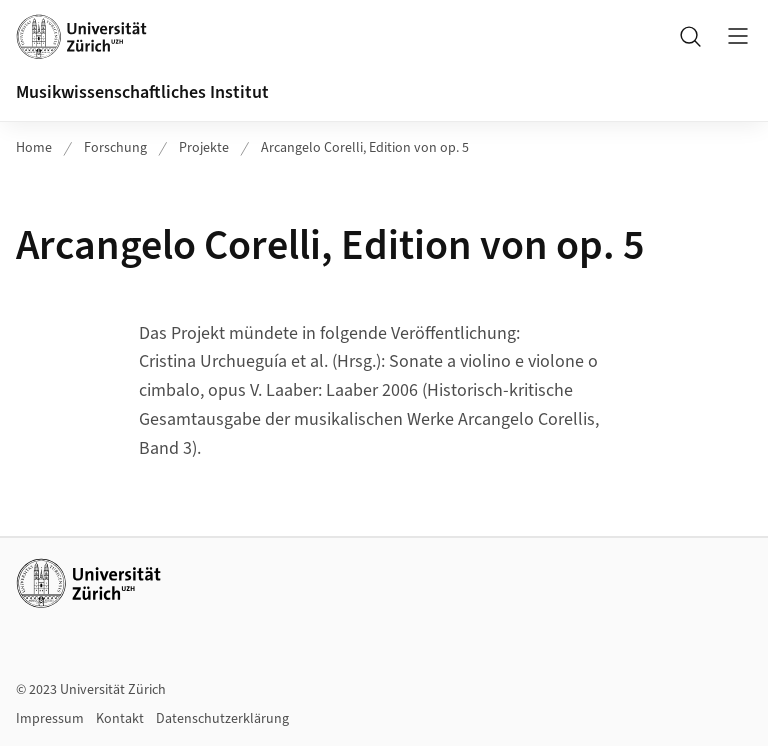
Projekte (204, 148)
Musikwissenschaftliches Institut (142, 92)
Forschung (115, 148)
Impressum (50, 719)
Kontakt (120, 719)
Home (34, 148)
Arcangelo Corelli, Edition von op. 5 (365, 148)
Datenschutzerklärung (222, 719)
